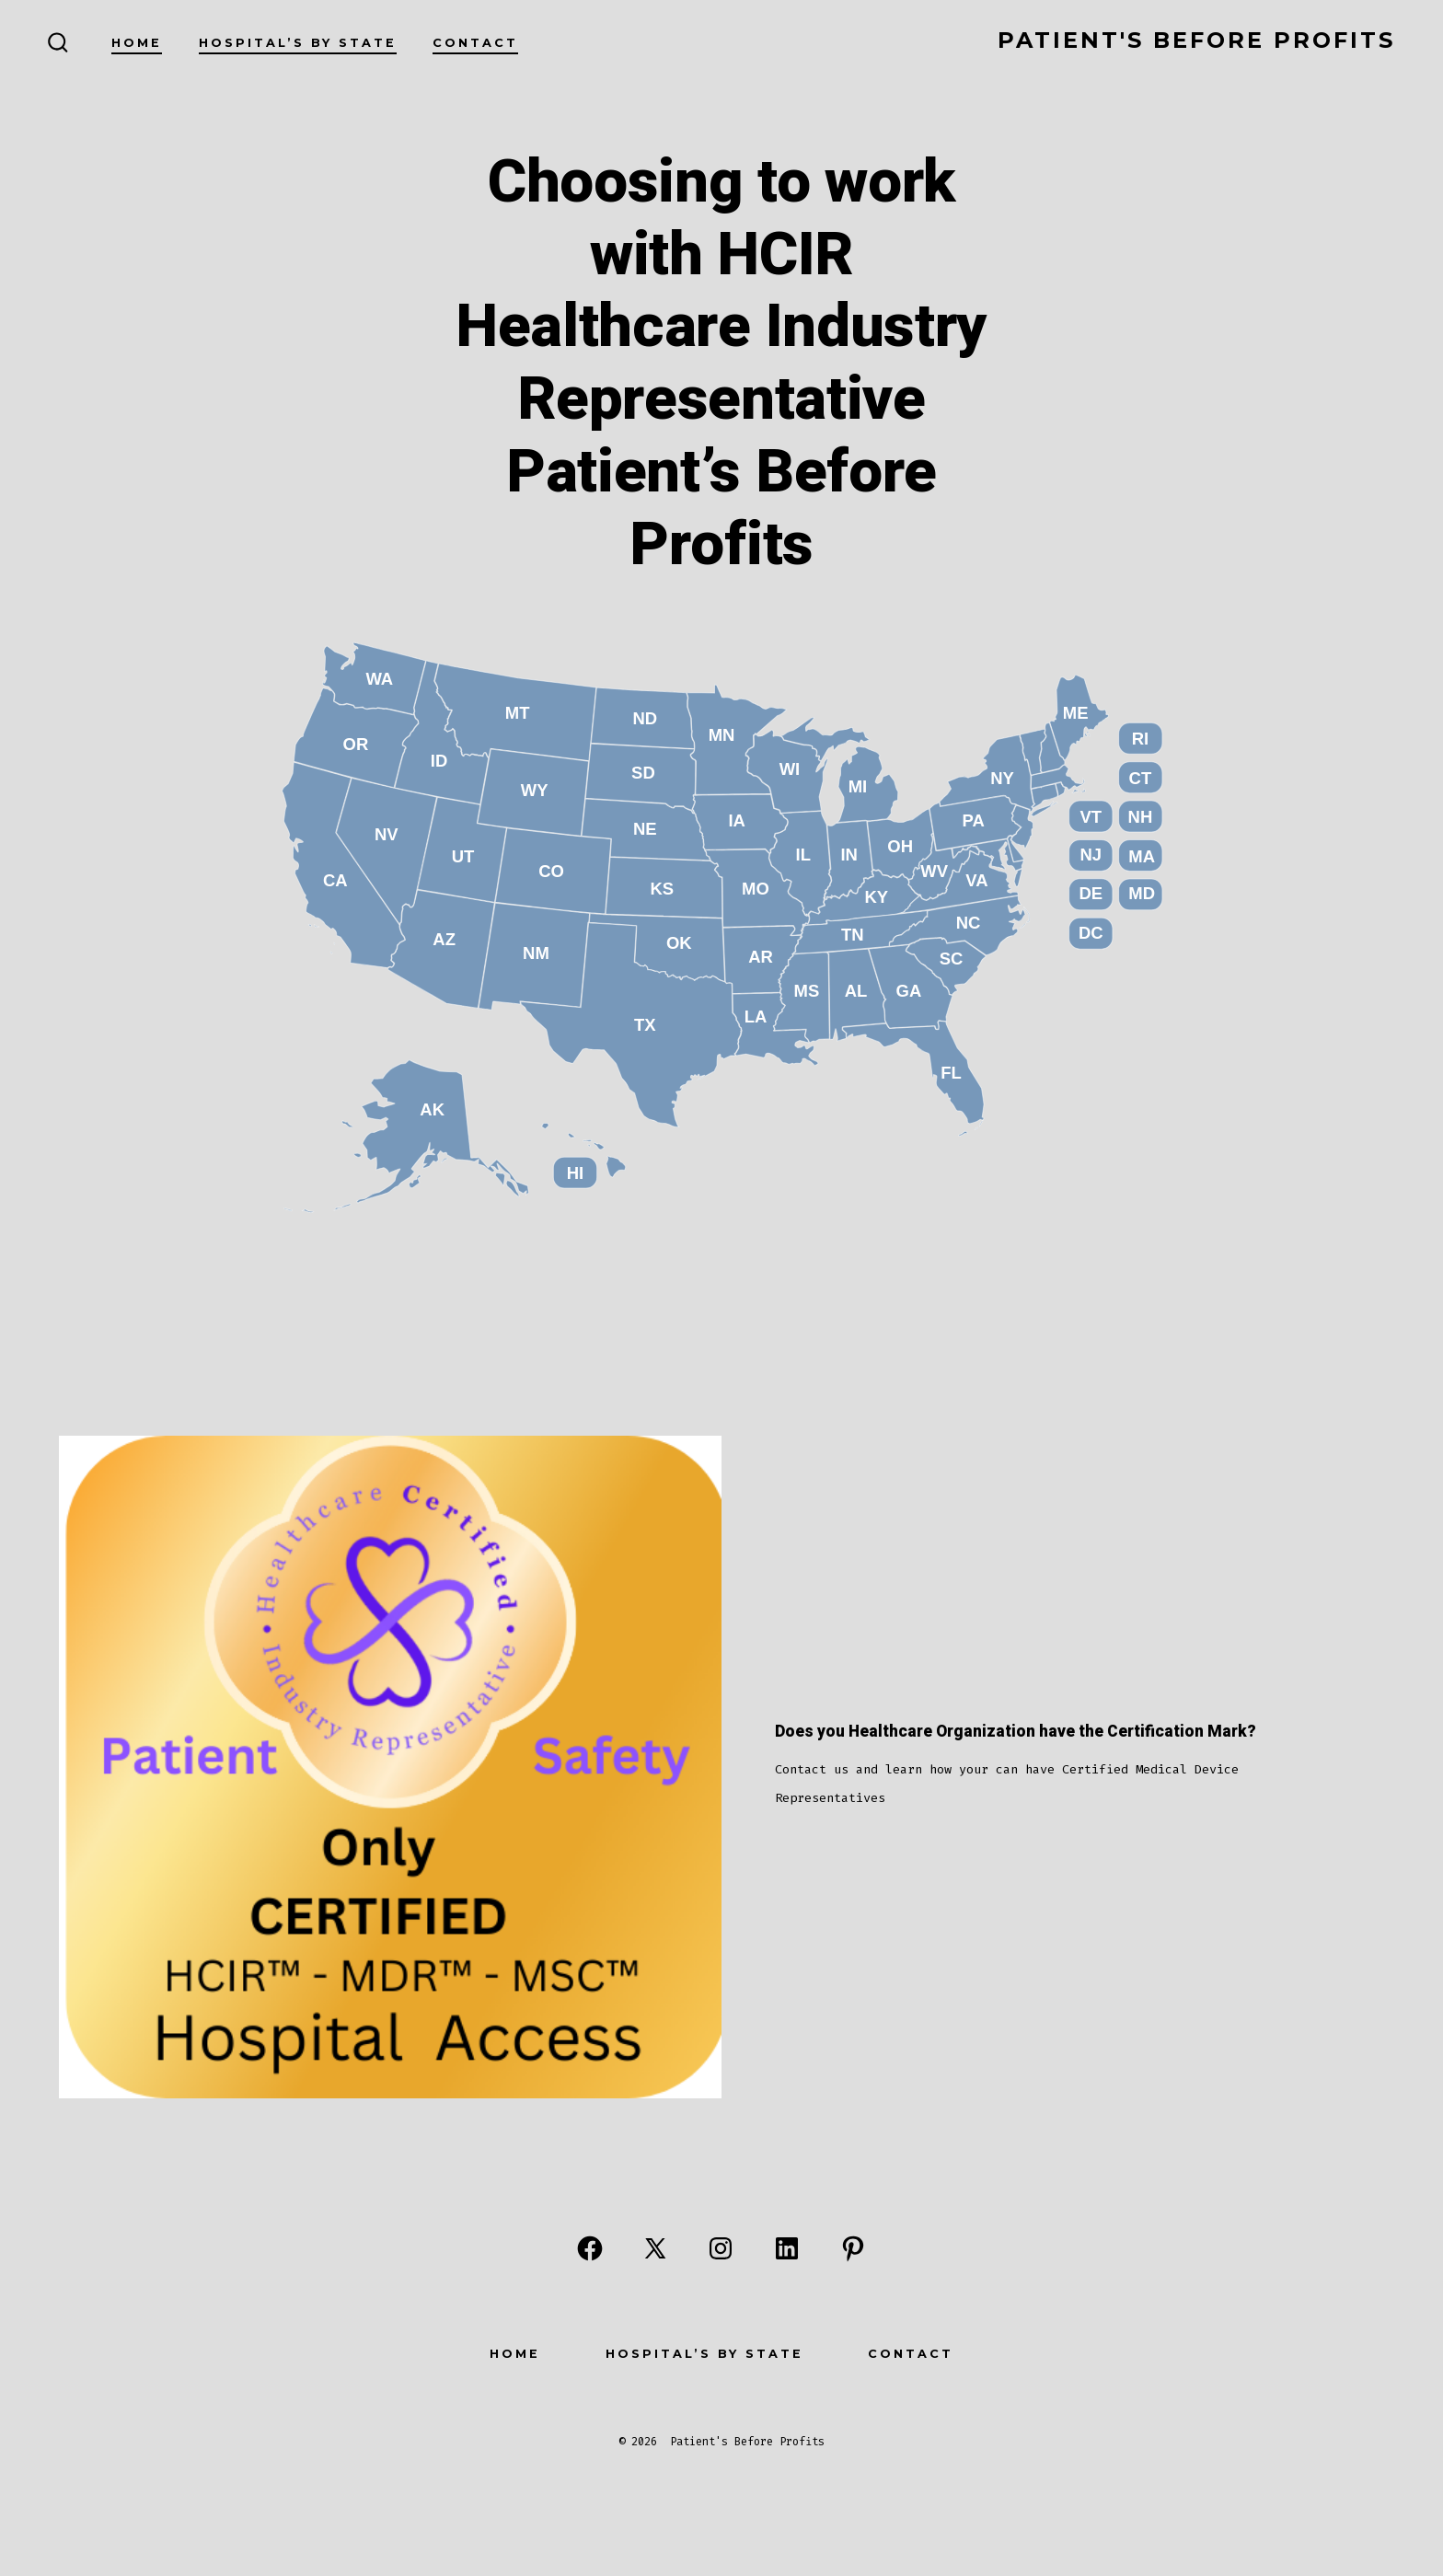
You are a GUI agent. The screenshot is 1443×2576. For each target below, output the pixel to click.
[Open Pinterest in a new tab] (853, 2248)
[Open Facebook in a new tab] (589, 2248)
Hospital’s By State (298, 43)
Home (136, 43)
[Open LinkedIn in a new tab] (786, 2248)
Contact (475, 43)
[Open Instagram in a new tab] (720, 2248)
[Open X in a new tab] (655, 2248)
